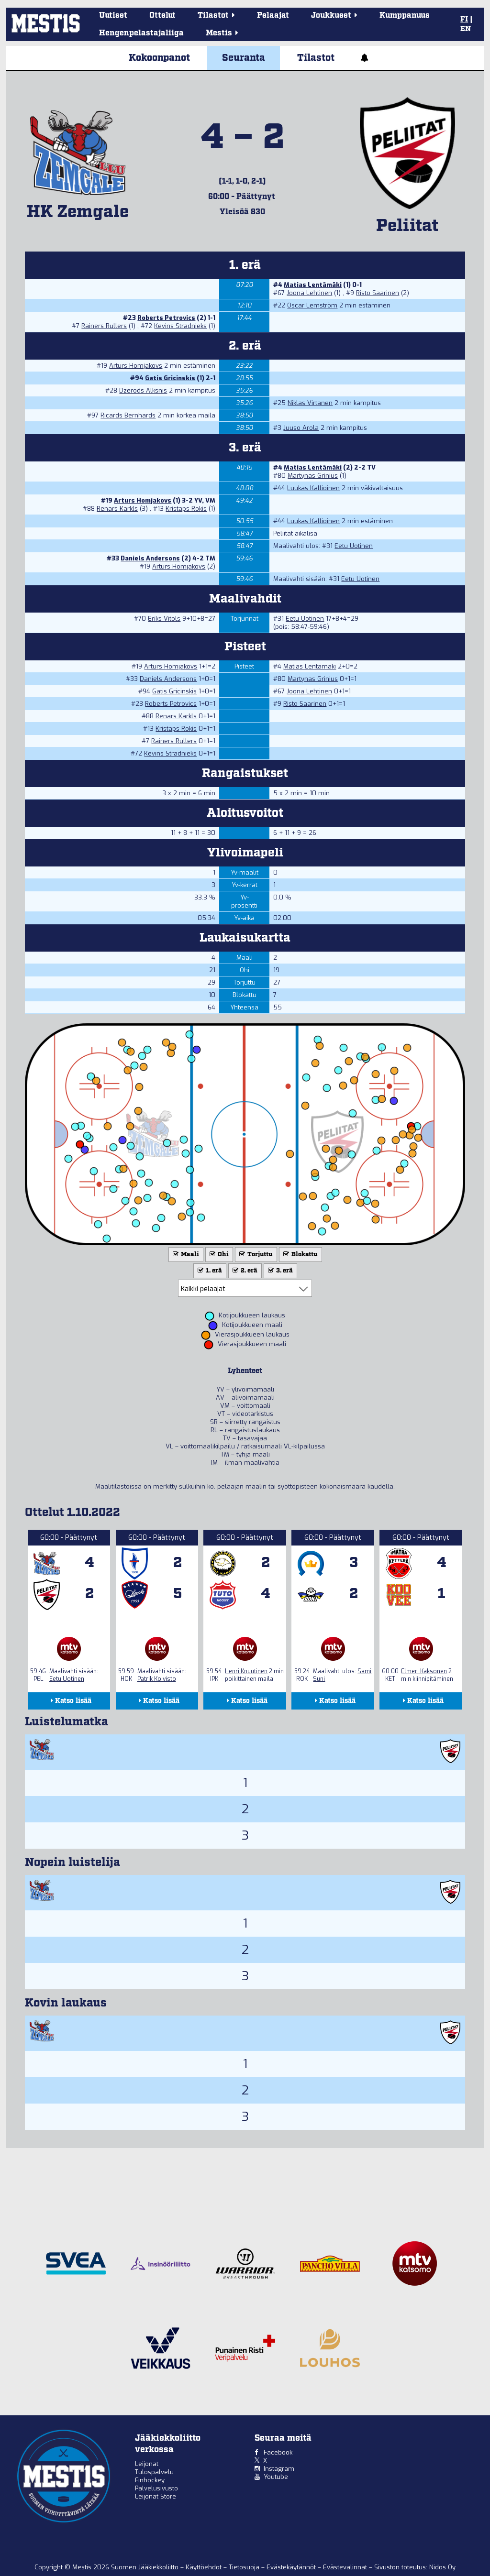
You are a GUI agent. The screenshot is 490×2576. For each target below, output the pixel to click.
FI (464, 19)
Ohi (218, 1254)
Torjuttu (255, 1254)
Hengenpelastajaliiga (141, 33)
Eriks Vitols (164, 618)
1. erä (209, 1271)
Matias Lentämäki (313, 285)
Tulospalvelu (154, 2472)
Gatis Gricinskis (170, 378)
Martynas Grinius (313, 475)
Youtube (276, 2477)
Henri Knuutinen (246, 1671)
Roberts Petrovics (166, 318)
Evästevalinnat (345, 2567)
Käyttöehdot (204, 2567)
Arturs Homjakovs (135, 366)
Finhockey (150, 2480)
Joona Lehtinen (309, 293)
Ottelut (162, 16)
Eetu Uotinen (353, 546)
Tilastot (315, 58)
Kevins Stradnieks (180, 326)
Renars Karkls (117, 508)
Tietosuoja (245, 2567)
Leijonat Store (155, 2496)
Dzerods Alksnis (143, 390)
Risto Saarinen (377, 293)
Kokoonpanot (159, 58)
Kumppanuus (404, 16)
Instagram (279, 2469)
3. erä (279, 1271)
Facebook (278, 2452)
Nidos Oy (442, 2567)
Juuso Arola (301, 428)
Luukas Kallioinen (313, 488)
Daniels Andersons (150, 558)
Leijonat (146, 2464)
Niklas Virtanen (310, 403)
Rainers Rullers (104, 326)
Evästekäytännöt (292, 2567)
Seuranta (243, 58)
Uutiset (113, 16)
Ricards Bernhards (128, 415)
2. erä (244, 1271)
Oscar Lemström (312, 305)
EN (465, 29)
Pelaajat (273, 16)
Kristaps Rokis (186, 508)
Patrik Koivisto (156, 1679)
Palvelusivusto (156, 2488)
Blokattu (299, 1254)
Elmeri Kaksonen (424, 1671)
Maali (185, 1254)
